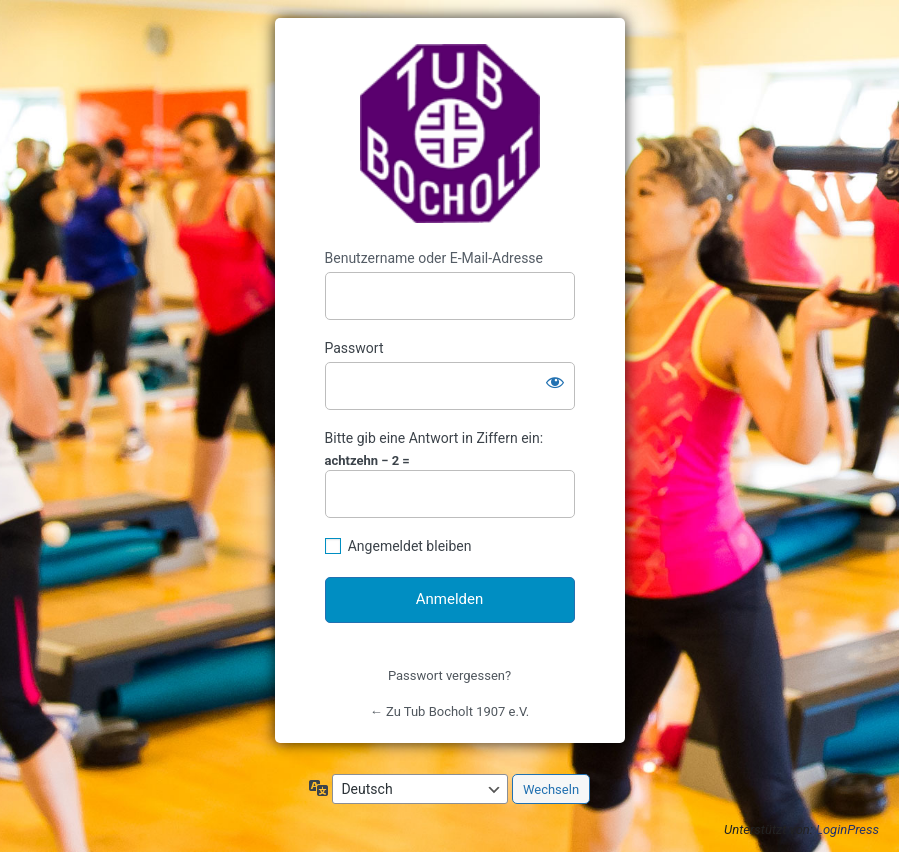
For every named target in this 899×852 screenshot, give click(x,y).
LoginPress (847, 829)
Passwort (354, 348)
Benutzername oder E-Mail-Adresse (434, 258)
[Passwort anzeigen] (555, 382)
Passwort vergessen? (449, 675)
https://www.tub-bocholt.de (450, 134)
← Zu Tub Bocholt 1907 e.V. (449, 711)
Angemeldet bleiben (410, 546)
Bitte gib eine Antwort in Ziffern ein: (434, 438)
